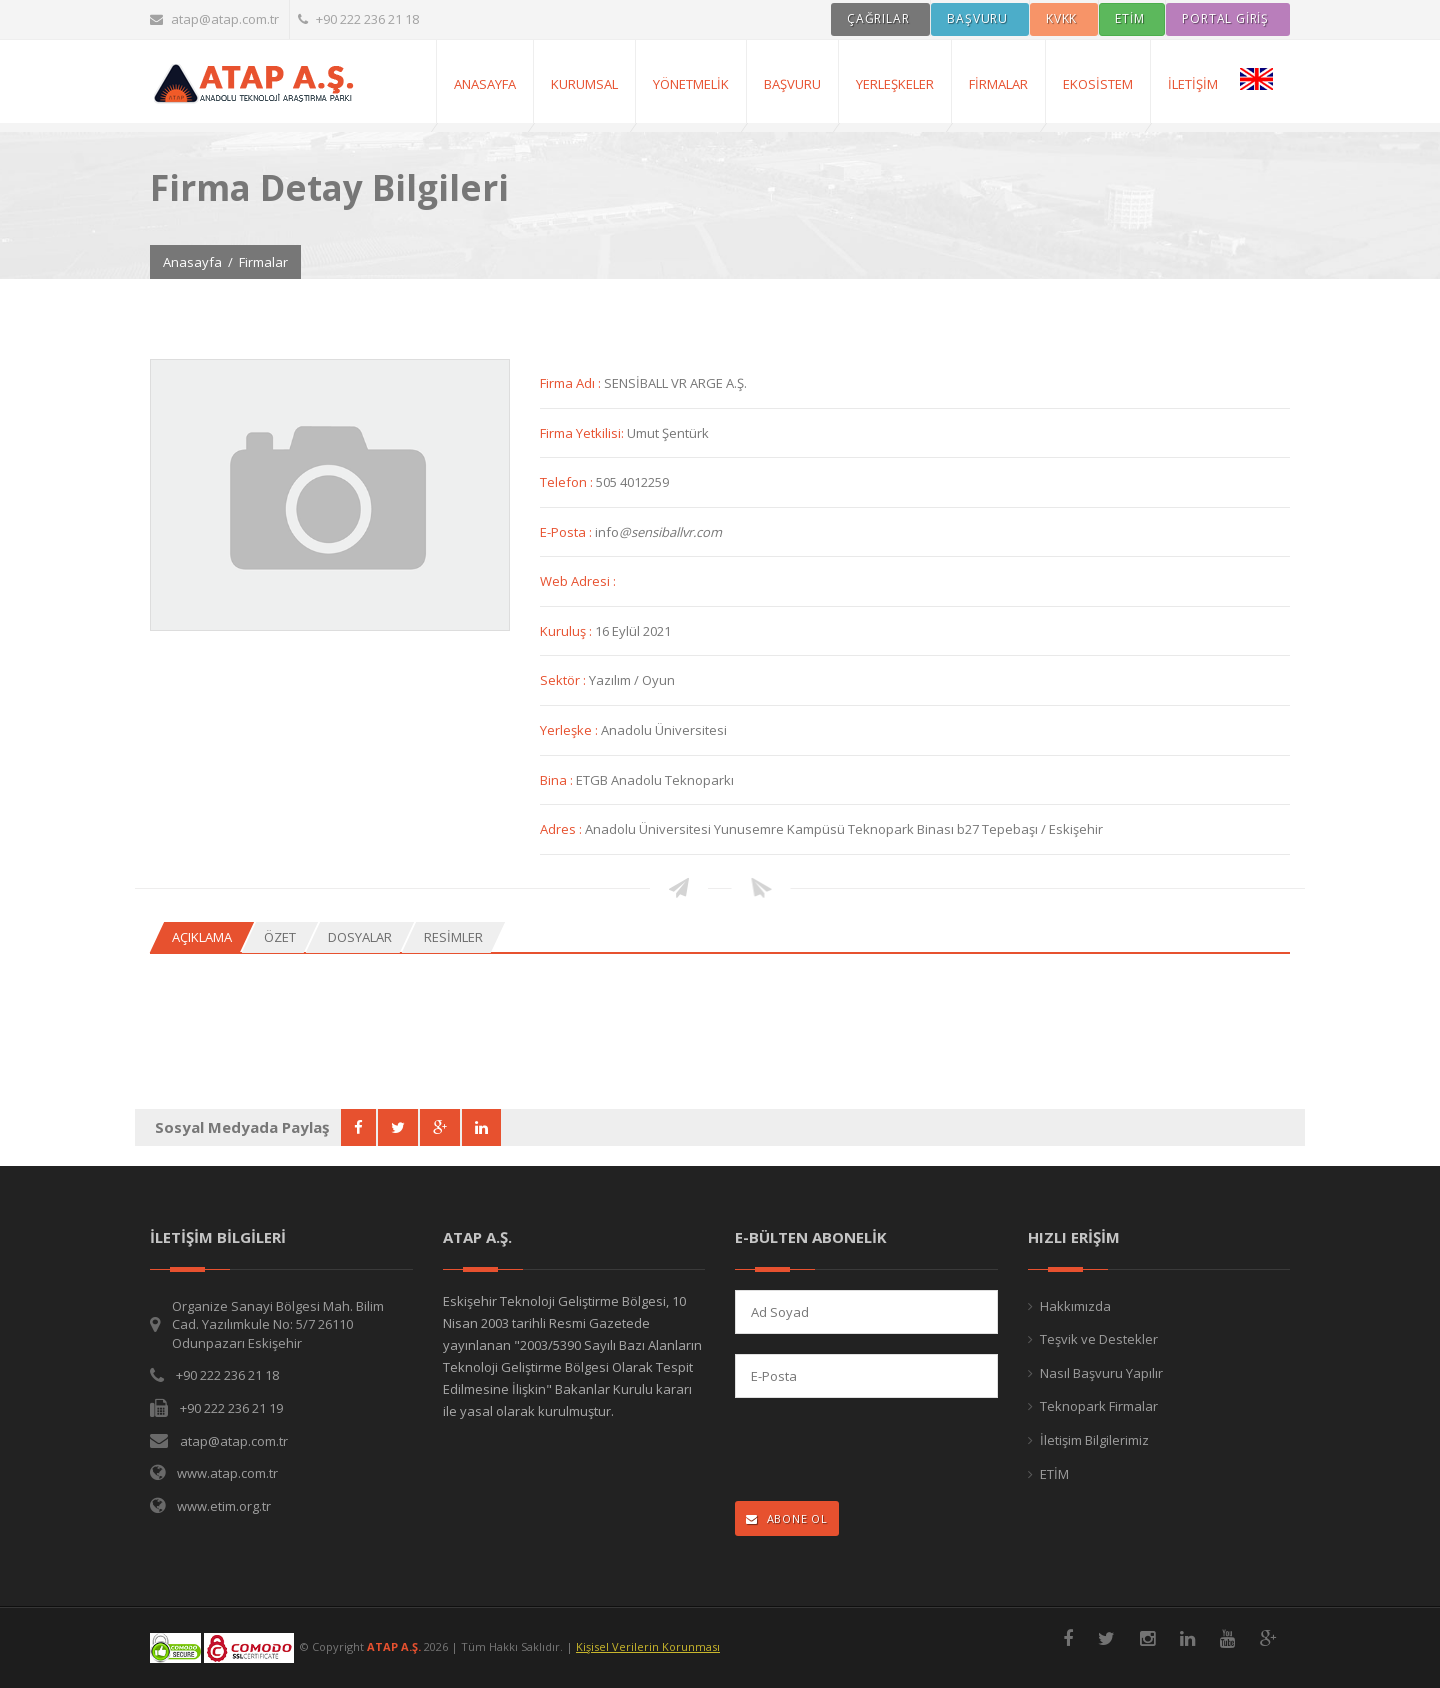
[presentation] (865, 1451)
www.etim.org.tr (224, 1506)
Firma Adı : (572, 383)
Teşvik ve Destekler (1099, 1339)
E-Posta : (567, 532)
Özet (280, 937)
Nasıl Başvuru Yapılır (1101, 1373)
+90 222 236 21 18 (358, 19)
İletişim (1193, 84)
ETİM (1054, 1474)
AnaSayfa (485, 84)
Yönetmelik (691, 84)
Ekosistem (1098, 84)
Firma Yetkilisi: (583, 433)
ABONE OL (787, 1518)
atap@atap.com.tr (214, 19)
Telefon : (568, 482)
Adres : (562, 829)
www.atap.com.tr (227, 1473)
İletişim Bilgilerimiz (1094, 1440)
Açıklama (202, 937)
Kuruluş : (567, 631)
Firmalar (998, 84)
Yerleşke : (570, 730)
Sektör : (564, 680)
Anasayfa (192, 262)
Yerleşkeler (895, 84)
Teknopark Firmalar (1099, 1406)
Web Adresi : (578, 581)
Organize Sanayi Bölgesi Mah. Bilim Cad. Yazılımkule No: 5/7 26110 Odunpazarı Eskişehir (278, 1324)
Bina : (558, 780)
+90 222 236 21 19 (231, 1408)
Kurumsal (584, 84)
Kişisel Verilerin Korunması (648, 1646)
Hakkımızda (1075, 1306)
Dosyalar (360, 937)
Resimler (453, 937)
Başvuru (792, 84)
